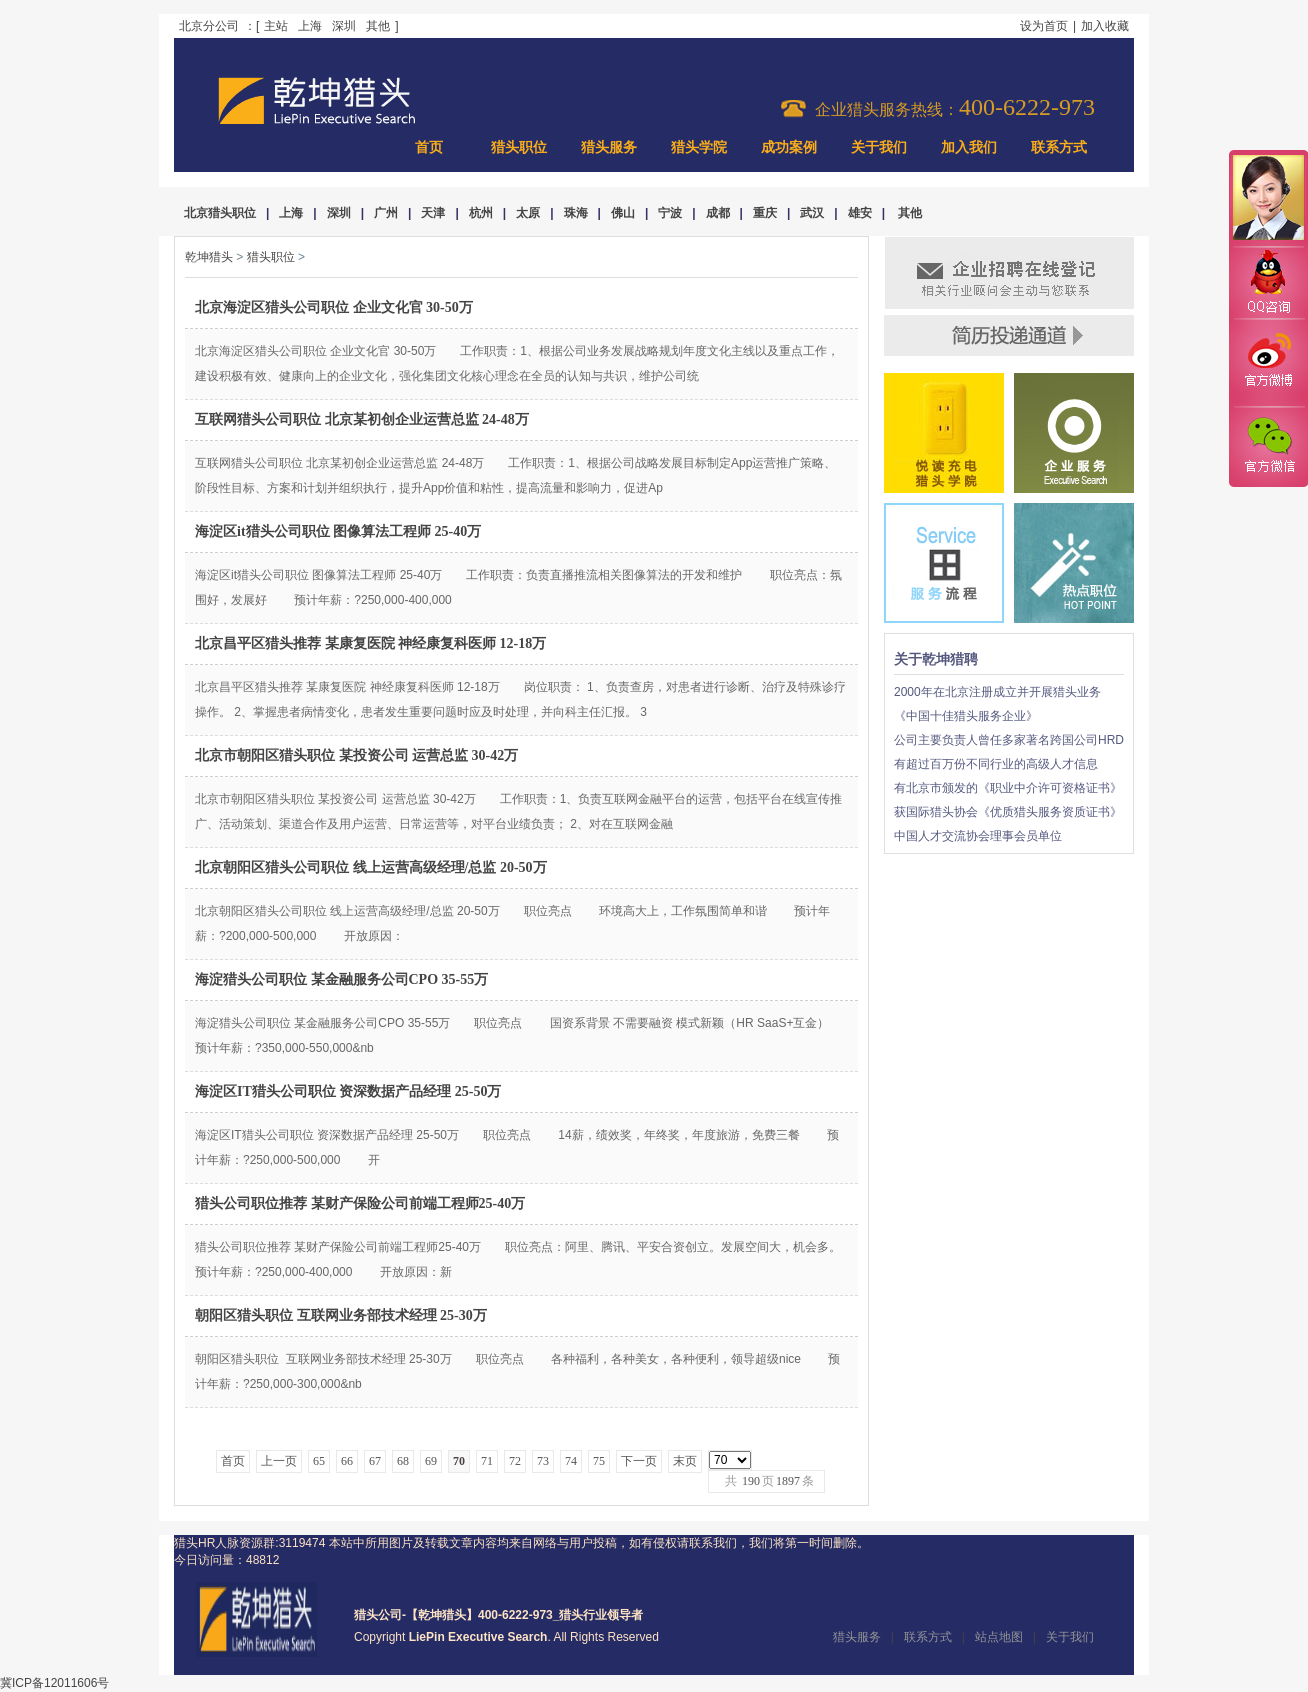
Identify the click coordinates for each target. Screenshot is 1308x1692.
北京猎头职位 (220, 213)
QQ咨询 (1268, 283)
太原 (528, 213)
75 (599, 1461)
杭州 (481, 213)
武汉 (812, 213)
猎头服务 (609, 147)
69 (431, 1461)
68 (403, 1461)
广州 (386, 213)
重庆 (765, 213)
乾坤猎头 (209, 257)
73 (543, 1461)
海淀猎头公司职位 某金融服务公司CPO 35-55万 (341, 979)
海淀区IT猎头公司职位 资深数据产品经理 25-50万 (348, 1091)
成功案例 (789, 147)
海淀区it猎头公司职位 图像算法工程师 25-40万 (338, 531)
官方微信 (1268, 446)
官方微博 (1268, 363)
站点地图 (999, 1637)
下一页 (639, 1461)
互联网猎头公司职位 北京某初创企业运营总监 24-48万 (362, 419)
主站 (276, 26)
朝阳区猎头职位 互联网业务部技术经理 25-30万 (341, 1315)
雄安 (860, 213)
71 (487, 1461)
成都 (718, 213)
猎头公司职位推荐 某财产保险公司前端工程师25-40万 (360, 1203)
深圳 (344, 26)
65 (319, 1461)
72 (515, 1461)
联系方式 (1059, 147)
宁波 (670, 213)
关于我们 (879, 147)
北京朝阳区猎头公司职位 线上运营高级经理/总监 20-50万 (371, 867)
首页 (429, 147)
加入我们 (969, 147)
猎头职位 (519, 147)
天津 (433, 213)
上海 (310, 26)
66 (347, 1461)
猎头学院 (699, 147)
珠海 (576, 213)
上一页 (279, 1461)
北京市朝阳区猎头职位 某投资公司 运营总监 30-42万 (356, 755)
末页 (685, 1461)
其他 (378, 26)
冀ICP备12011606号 (54, 1683)
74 (571, 1461)
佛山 (623, 213)
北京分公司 (209, 26)
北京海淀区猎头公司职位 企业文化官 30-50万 (334, 307)
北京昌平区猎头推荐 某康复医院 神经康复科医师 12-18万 (370, 643)
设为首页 (1044, 26)
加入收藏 (1105, 26)
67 (375, 1461)
